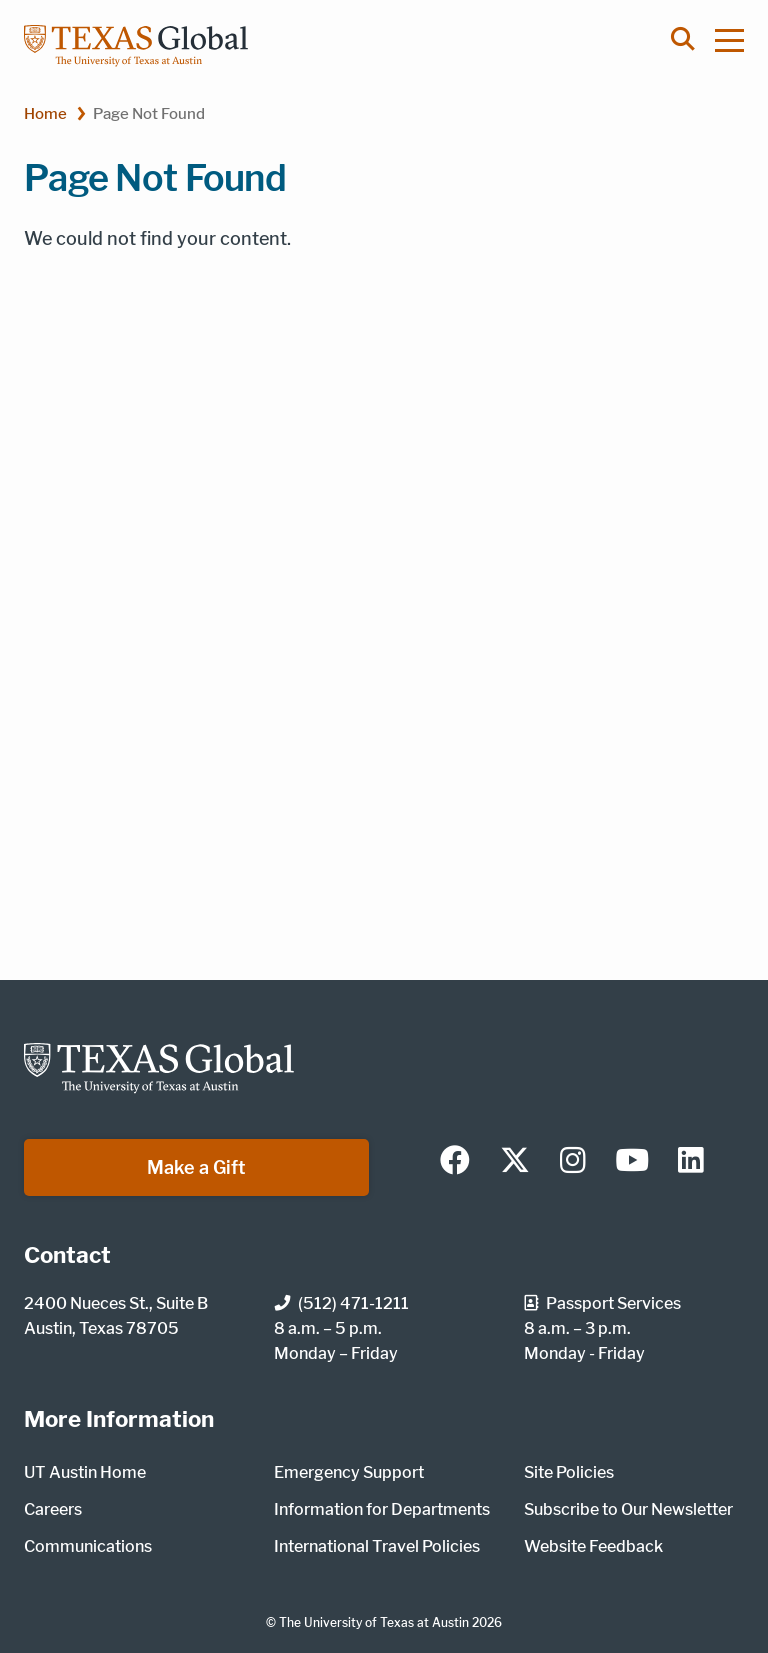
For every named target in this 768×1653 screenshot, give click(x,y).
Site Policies (569, 1472)
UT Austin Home (85, 1472)
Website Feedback (593, 1546)
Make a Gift (196, 1167)
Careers (53, 1509)
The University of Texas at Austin (374, 1622)
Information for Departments (382, 1509)
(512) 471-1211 (341, 1303)
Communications (88, 1546)
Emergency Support (349, 1472)
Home (45, 113)
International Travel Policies (377, 1546)
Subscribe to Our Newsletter (628, 1509)
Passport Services (602, 1303)
